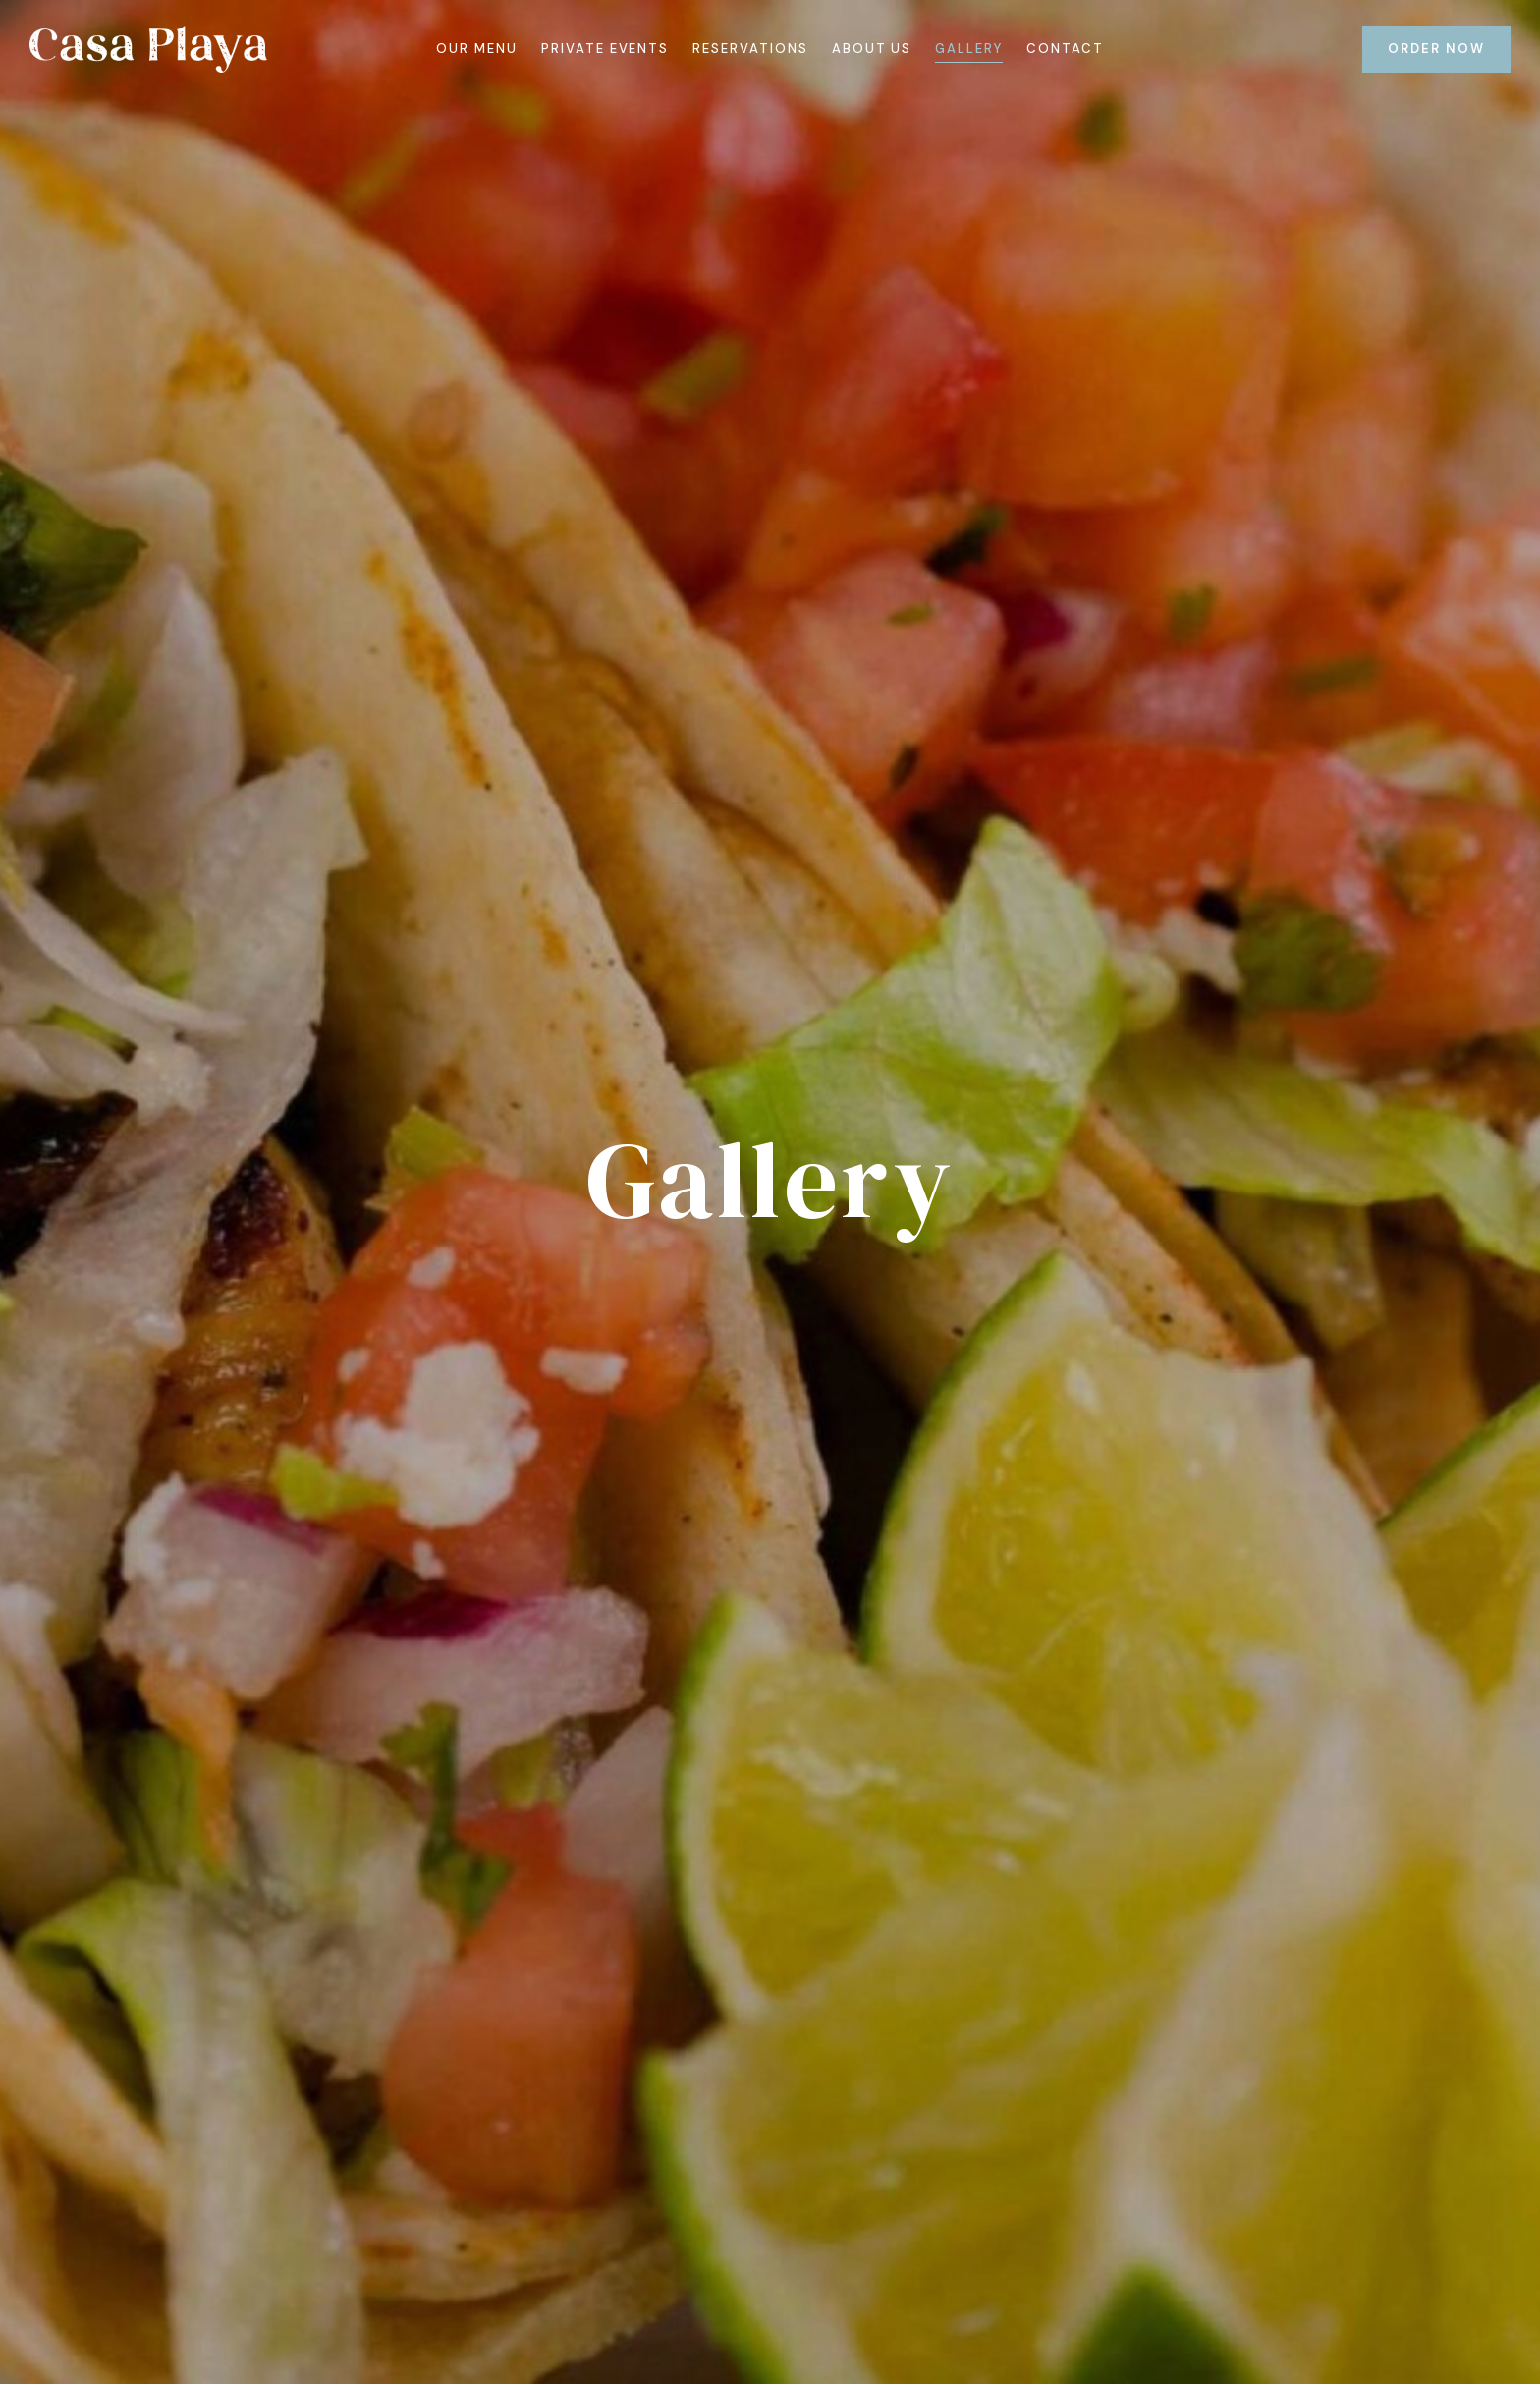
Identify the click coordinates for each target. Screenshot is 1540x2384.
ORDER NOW (1436, 48)
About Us (872, 48)
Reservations (749, 48)
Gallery (969, 48)
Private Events (605, 48)
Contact (1065, 48)
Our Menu (477, 48)
